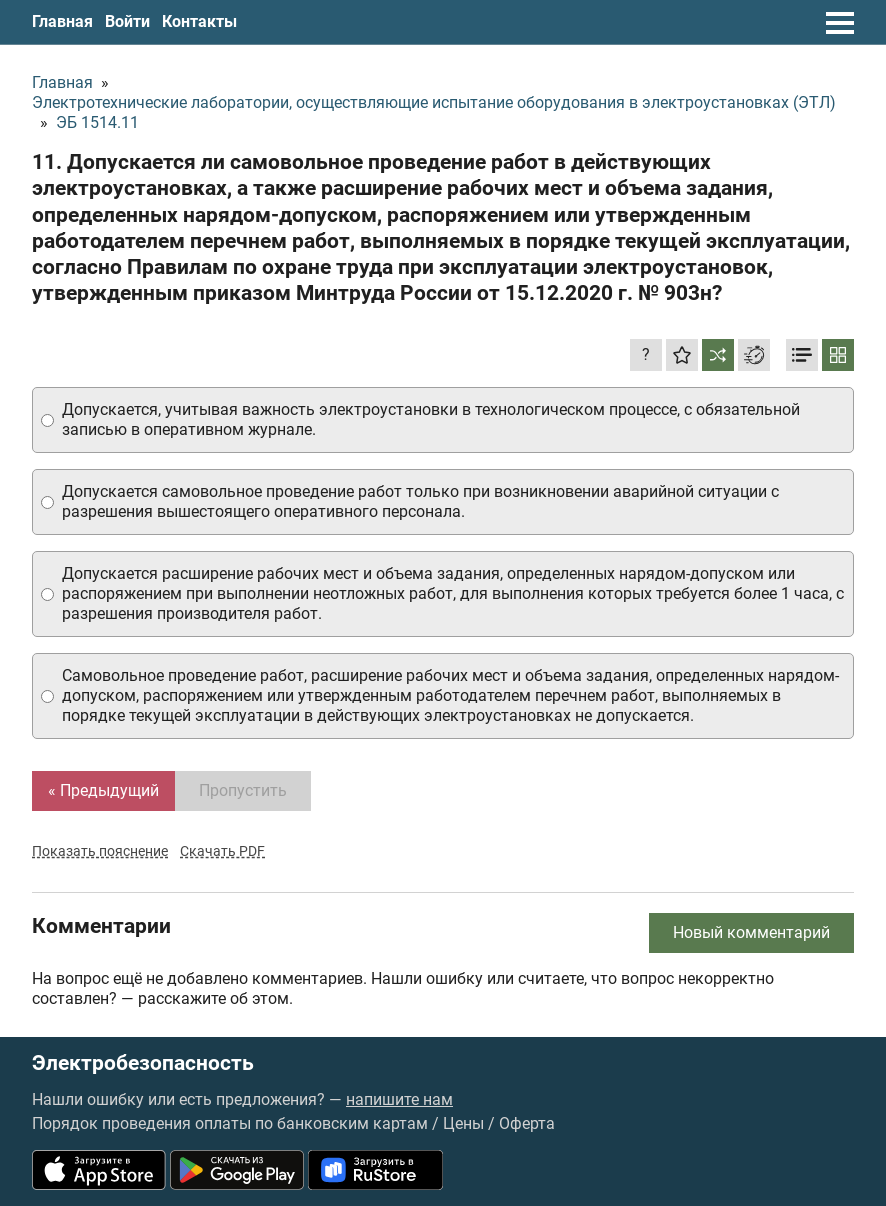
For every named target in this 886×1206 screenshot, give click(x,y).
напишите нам (399, 1099)
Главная (62, 21)
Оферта (527, 1123)
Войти (127, 21)
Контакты (199, 21)
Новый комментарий (751, 932)
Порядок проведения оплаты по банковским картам (230, 1123)
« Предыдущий (103, 790)
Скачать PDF (222, 851)
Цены (463, 1123)
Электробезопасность (143, 1063)
